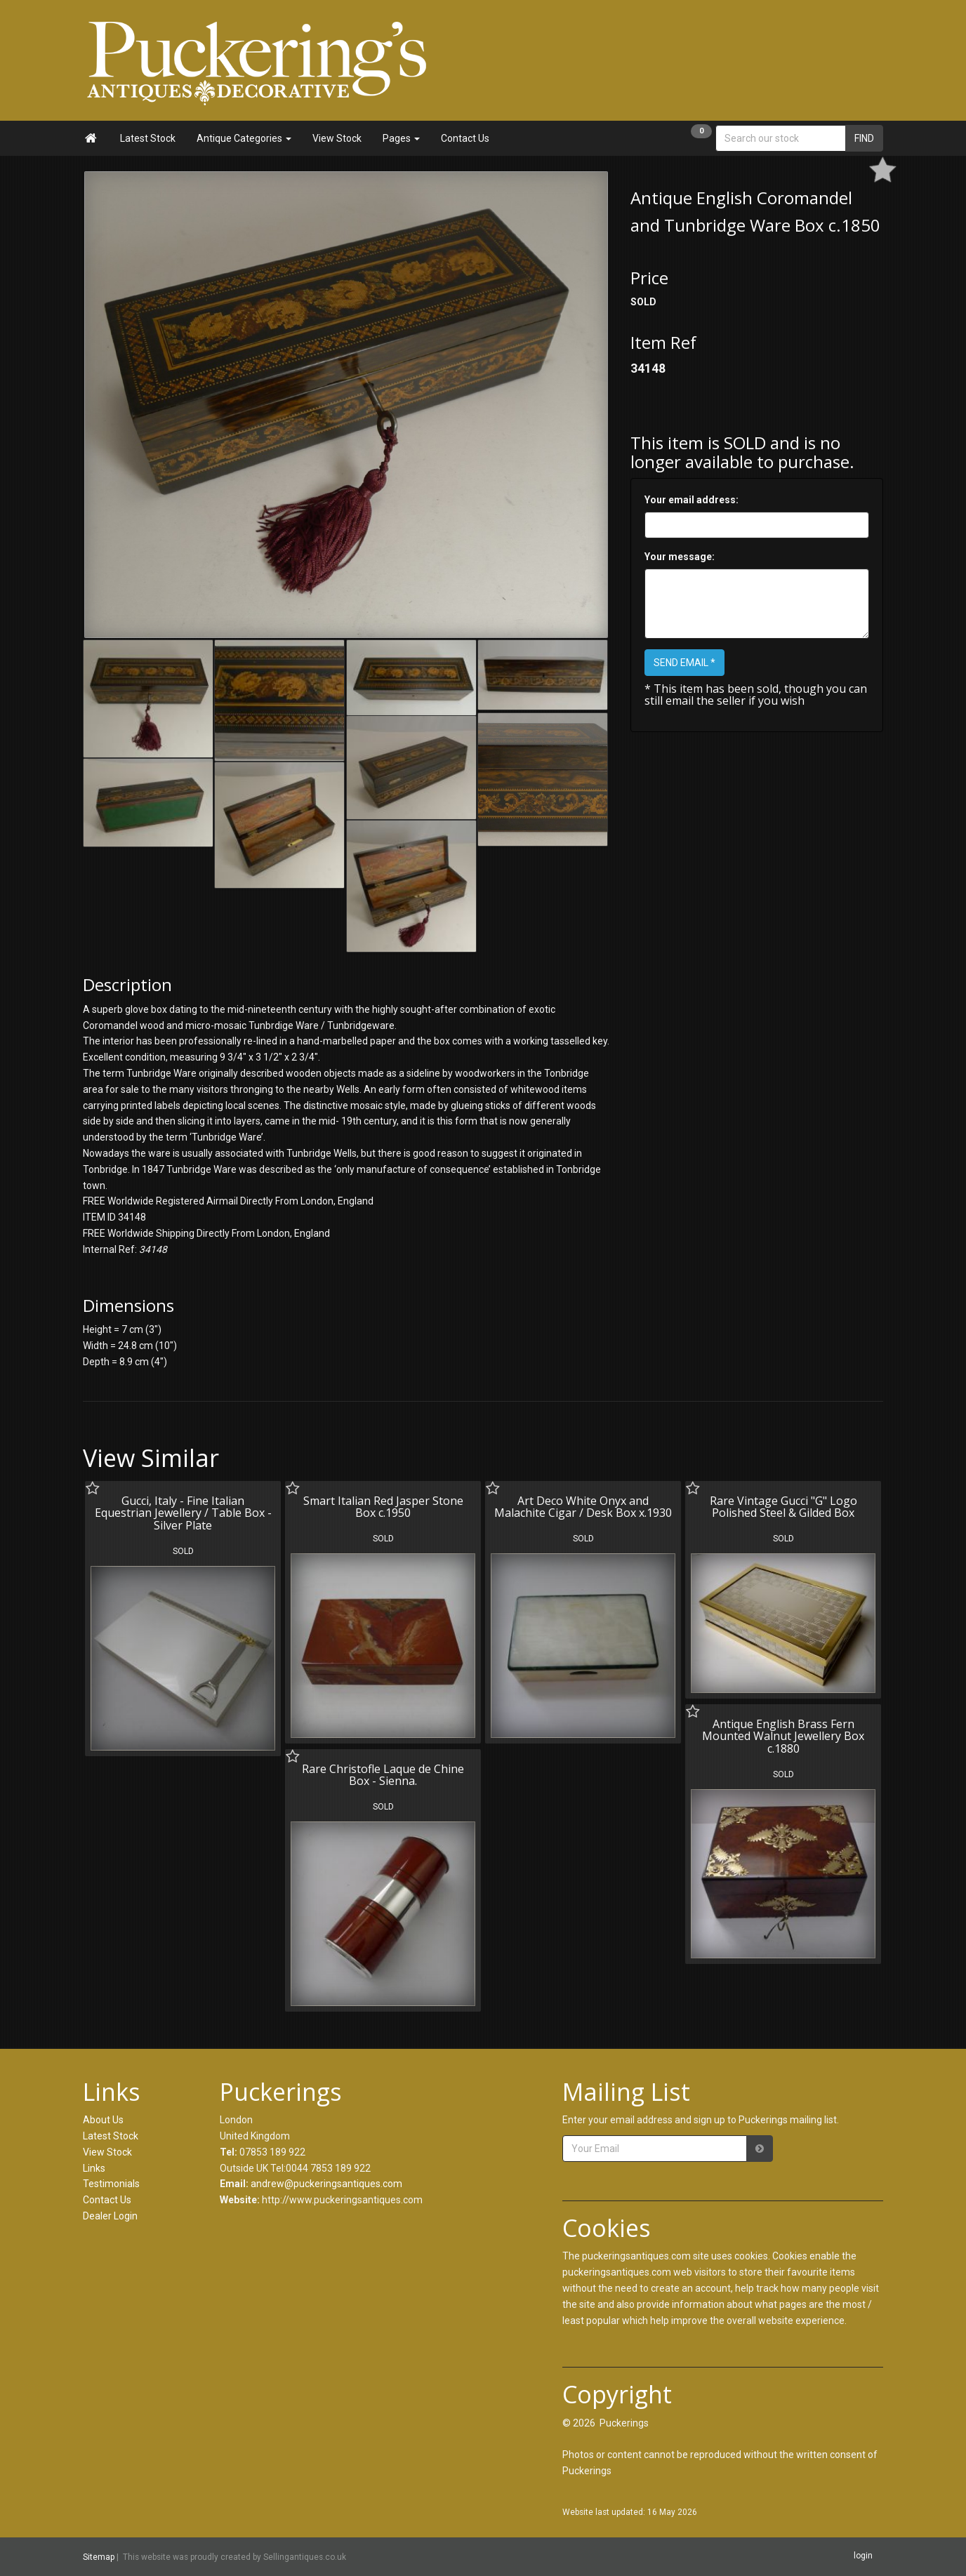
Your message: (679, 556)
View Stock (337, 138)
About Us (103, 2119)
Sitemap (98, 2557)
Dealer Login (110, 2216)
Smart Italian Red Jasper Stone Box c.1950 (383, 1507)
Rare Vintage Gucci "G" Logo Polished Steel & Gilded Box (783, 1507)
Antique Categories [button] (244, 138)
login (863, 2556)
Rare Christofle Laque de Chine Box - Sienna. (383, 1775)
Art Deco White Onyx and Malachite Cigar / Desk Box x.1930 (583, 1507)
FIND (864, 138)
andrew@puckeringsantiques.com (326, 2183)
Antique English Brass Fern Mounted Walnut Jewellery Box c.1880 (783, 1736)
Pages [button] (401, 138)
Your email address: (691, 499)
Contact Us (465, 138)
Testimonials (111, 2183)
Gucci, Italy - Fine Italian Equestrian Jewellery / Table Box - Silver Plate (183, 1513)
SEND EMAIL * (684, 662)
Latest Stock (148, 138)
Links (94, 2168)
